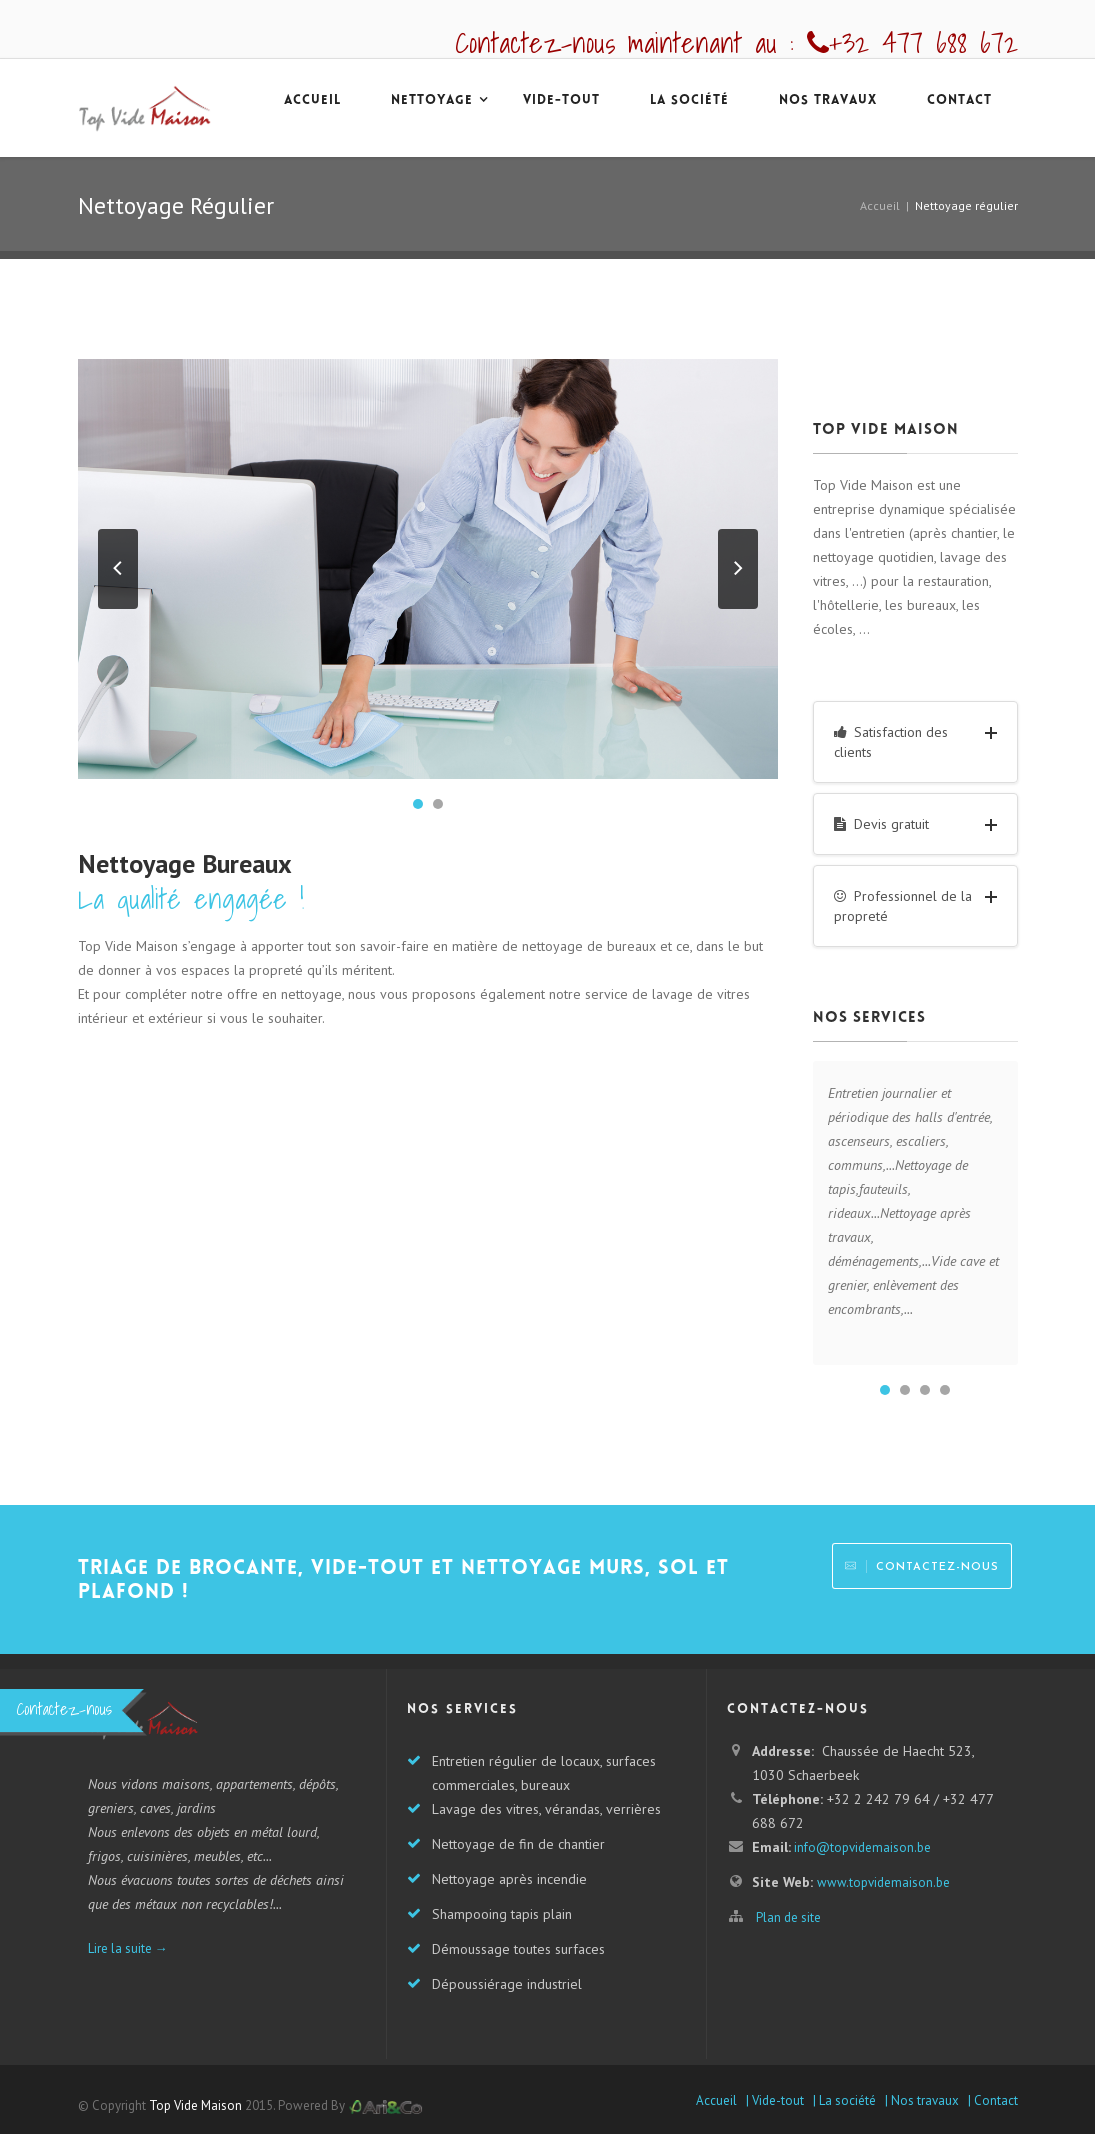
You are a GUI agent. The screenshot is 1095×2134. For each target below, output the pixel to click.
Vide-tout (561, 101)
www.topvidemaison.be (883, 1882)
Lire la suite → (128, 1948)
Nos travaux (828, 101)
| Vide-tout (773, 2100)
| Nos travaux (920, 2100)
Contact (959, 101)
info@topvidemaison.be (861, 1847)
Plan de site (788, 1917)
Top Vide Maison (195, 2105)
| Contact (990, 2100)
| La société (843, 2100)
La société (689, 101)
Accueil (880, 205)
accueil (312, 101)
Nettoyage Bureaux (185, 863)
